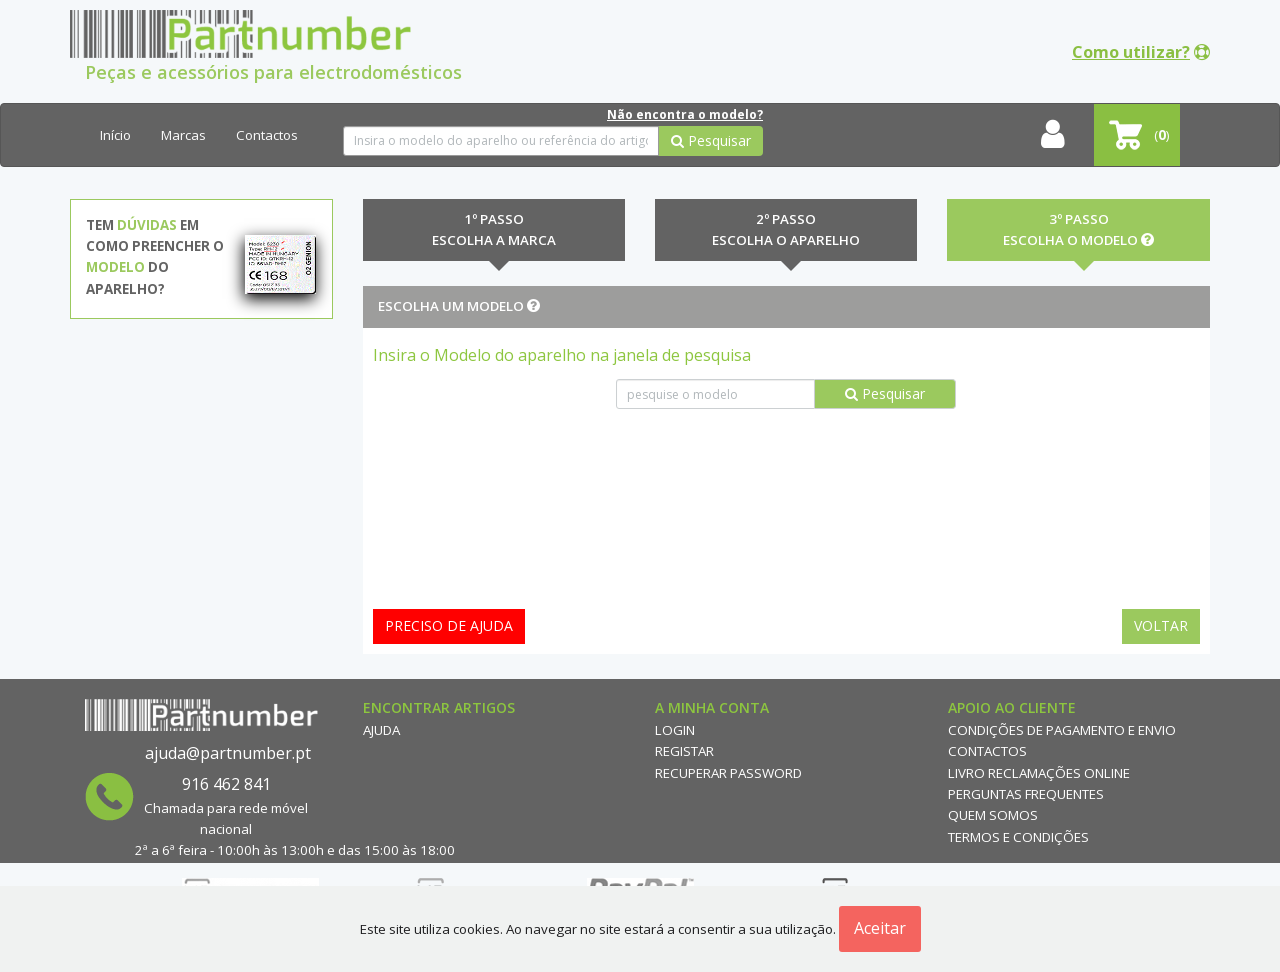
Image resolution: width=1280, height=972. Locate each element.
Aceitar (880, 928)
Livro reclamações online (1039, 773)
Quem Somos (993, 815)
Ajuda (381, 730)
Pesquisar (711, 140)
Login (675, 730)
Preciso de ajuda (449, 625)
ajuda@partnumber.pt (228, 753)
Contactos (267, 135)
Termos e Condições (1018, 837)
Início (115, 135)
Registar (684, 751)
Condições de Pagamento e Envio (1062, 730)
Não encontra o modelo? (685, 114)
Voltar (1161, 625)
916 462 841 (226, 784)
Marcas (183, 135)
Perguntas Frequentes (1026, 794)
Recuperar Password (728, 773)
